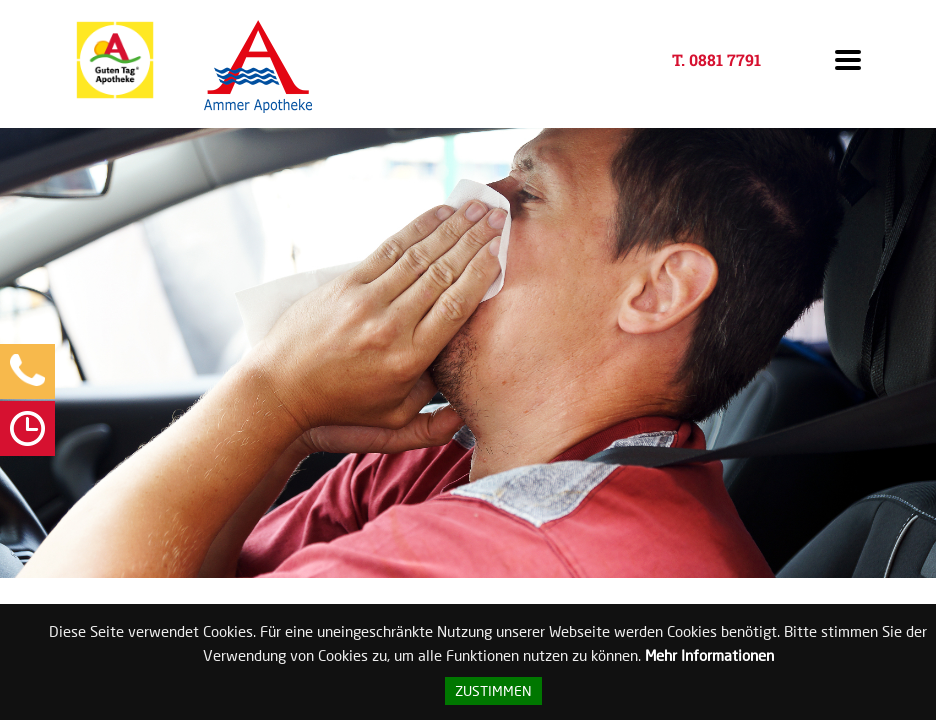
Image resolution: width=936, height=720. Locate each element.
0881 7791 (725, 59)
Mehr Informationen (709, 655)
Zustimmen (493, 691)
